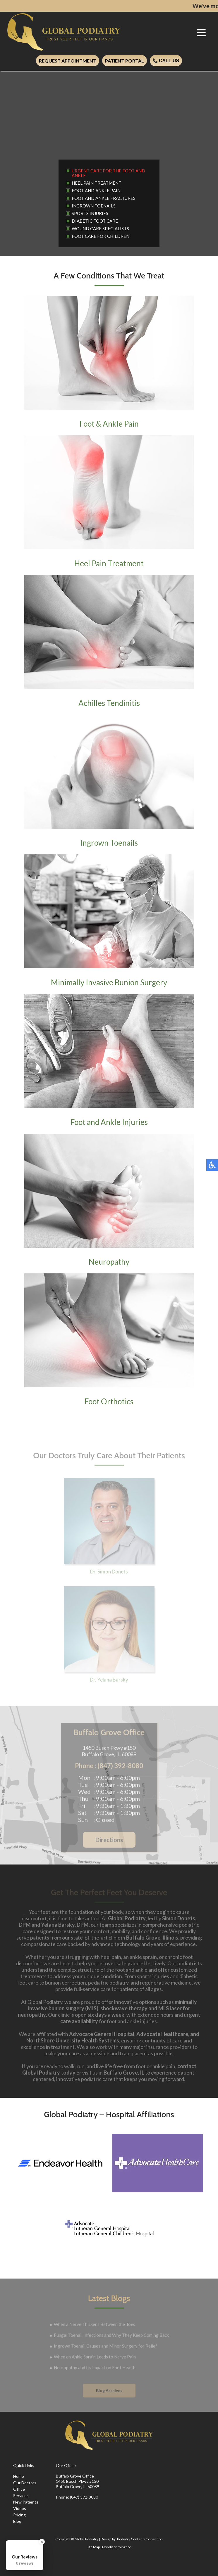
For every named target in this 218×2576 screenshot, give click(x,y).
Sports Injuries (90, 213)
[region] (109, 111)
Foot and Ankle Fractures (103, 198)
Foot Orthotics (109, 1339)
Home (18, 2476)
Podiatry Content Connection (140, 2539)
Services (21, 2495)
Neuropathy (109, 1200)
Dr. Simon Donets (109, 1529)
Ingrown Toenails (94, 205)
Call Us (166, 60)
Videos (19, 2508)
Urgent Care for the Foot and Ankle (108, 173)
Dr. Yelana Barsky (109, 1637)
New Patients (25, 2501)
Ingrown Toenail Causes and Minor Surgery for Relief (105, 2346)
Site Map (93, 2547)
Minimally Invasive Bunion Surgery (109, 920)
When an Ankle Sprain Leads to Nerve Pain (95, 2357)
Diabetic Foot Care (95, 221)
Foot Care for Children (100, 236)
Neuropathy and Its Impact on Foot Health (94, 2368)
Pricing (19, 2514)
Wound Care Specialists (100, 228)
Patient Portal (124, 60)
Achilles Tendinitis (109, 641)
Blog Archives (109, 2390)
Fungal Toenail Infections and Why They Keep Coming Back (111, 2335)
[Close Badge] (42, 2542)
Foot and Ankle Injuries (109, 1060)
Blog (17, 2521)
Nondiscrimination (117, 2547)
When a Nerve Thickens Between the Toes (94, 2325)
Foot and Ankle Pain (96, 190)
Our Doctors (24, 2482)
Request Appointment (67, 60)
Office (19, 2489)
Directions (109, 1841)
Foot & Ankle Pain (109, 362)
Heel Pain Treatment (96, 183)
